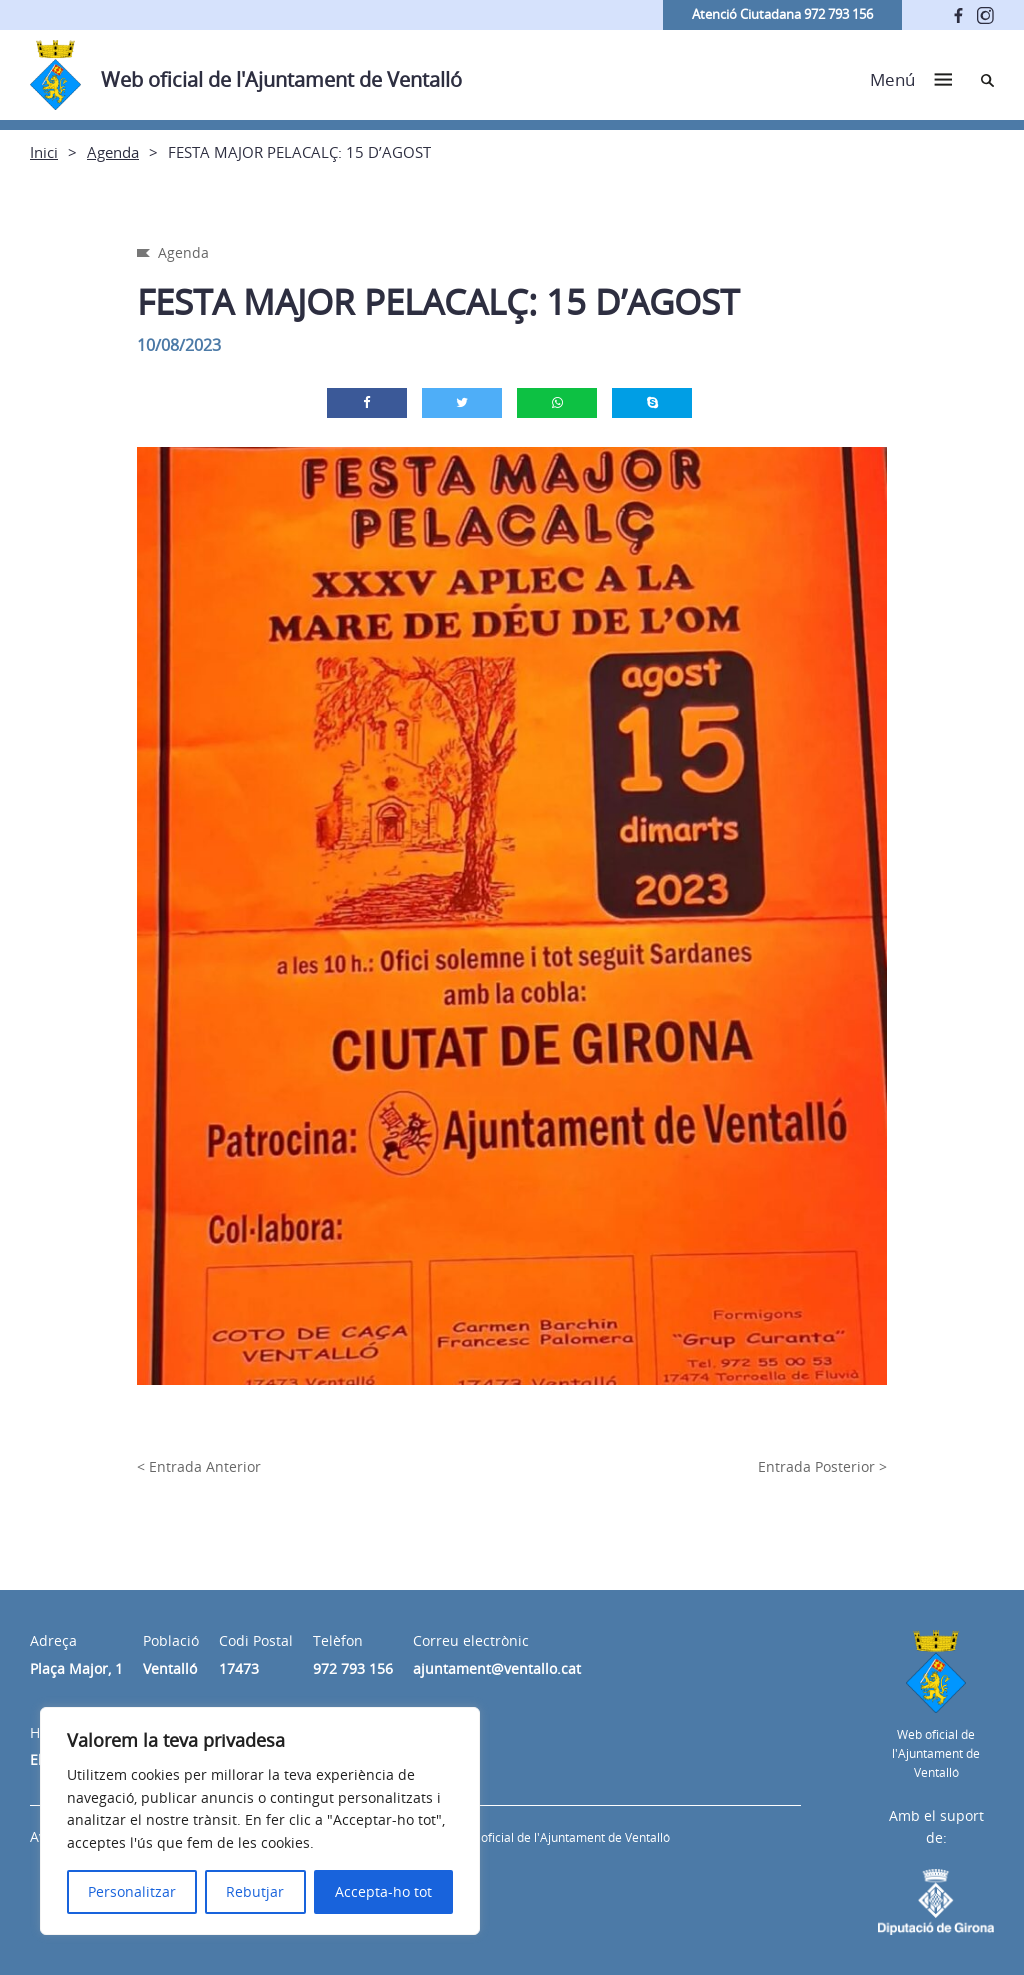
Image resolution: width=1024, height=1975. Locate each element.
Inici (44, 152)
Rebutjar (255, 1891)
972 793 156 (353, 1668)
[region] (260, 1821)
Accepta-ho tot (383, 1891)
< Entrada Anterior (199, 1466)
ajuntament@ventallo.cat (497, 1668)
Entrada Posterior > (822, 1466)
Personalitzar (132, 1891)
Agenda (113, 152)
